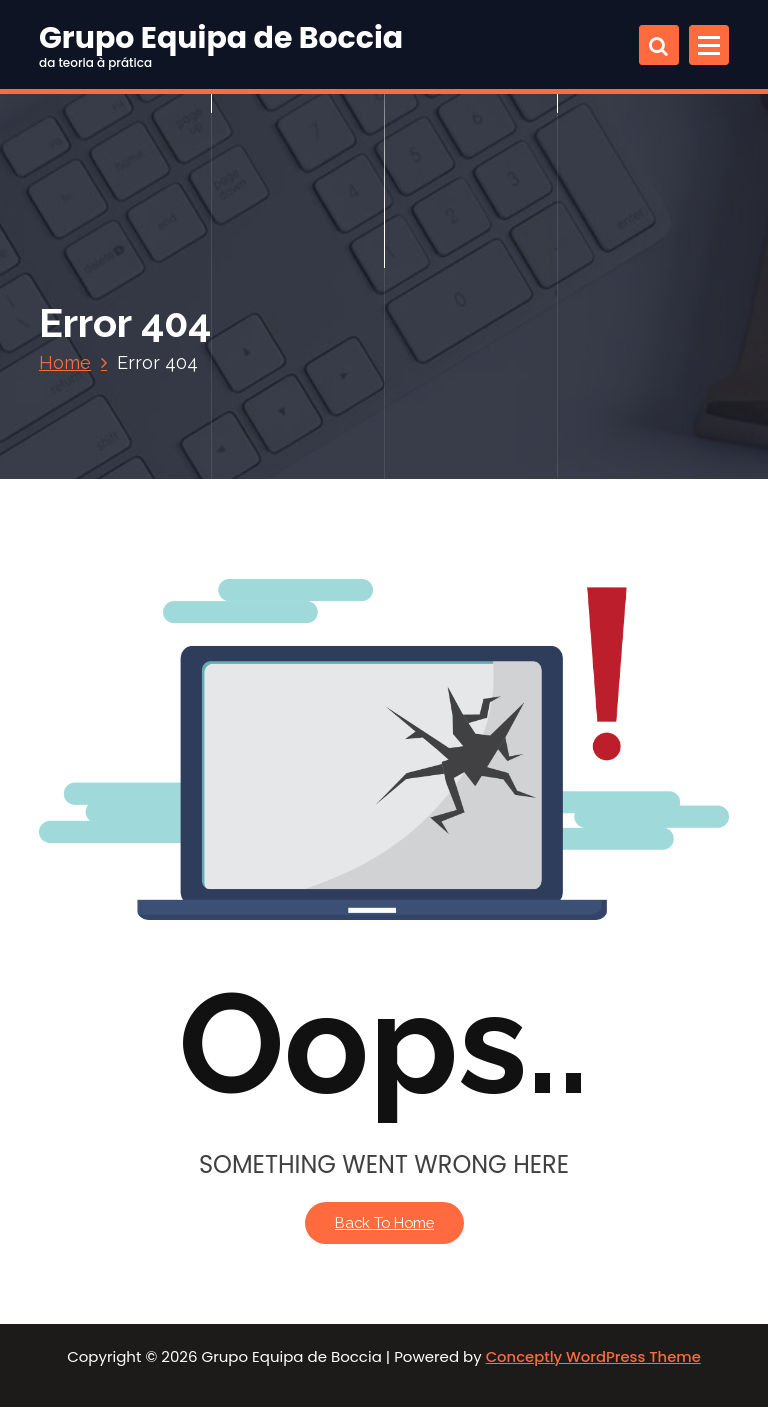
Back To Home (384, 1222)
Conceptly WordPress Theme (593, 1356)
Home (65, 362)
